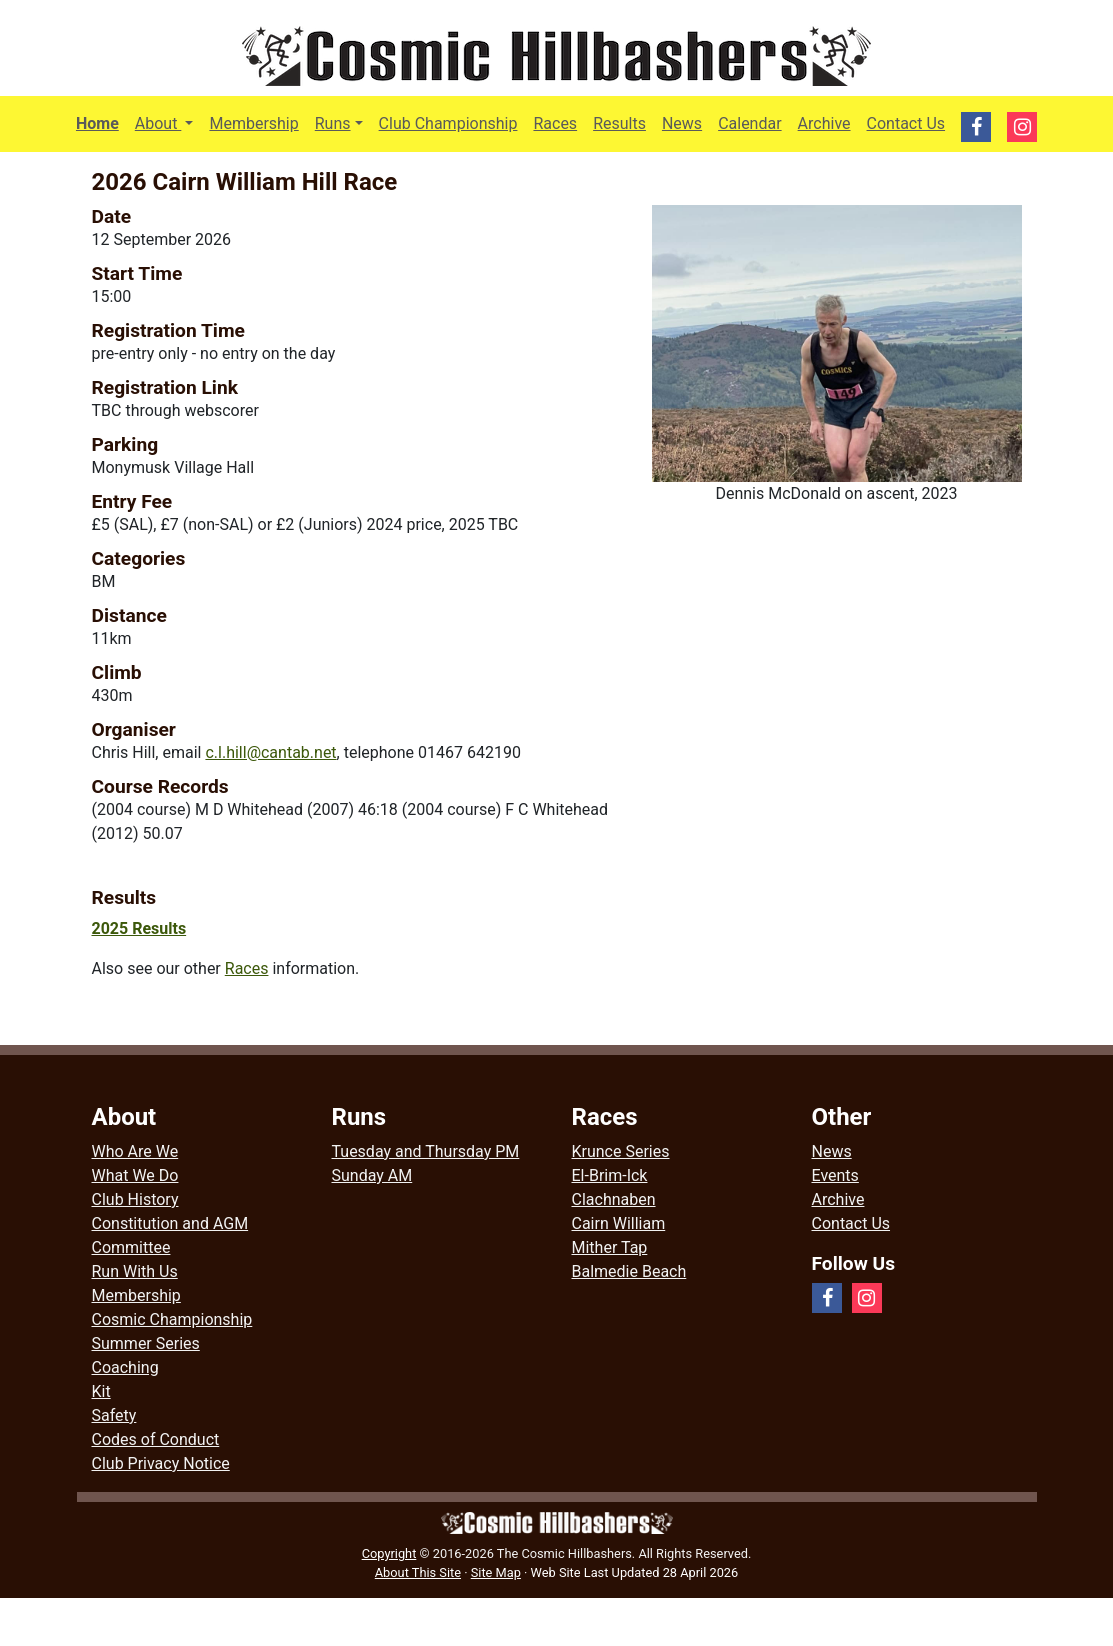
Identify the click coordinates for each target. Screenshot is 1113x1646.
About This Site (418, 1572)
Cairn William (619, 1223)
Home (97, 123)
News (682, 123)
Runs (333, 123)
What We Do (135, 1175)
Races (555, 123)
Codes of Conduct (156, 1439)
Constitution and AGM (170, 1223)
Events (835, 1175)
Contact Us (906, 123)
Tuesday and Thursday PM (426, 1151)
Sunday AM (372, 1175)
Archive (824, 123)
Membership (253, 123)
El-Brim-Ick (610, 1175)
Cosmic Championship (172, 1319)
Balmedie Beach (629, 1271)
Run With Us (135, 1271)
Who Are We (135, 1151)
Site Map (496, 1572)
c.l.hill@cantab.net (270, 752)
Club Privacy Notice (161, 1463)
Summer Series (146, 1343)
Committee (131, 1247)
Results (619, 123)
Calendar (749, 123)
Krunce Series (621, 1151)
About (168, 122)
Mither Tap (610, 1247)
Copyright (389, 1553)
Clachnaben (614, 1199)
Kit (101, 1391)
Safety (114, 1415)
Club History (135, 1199)
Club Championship (448, 123)
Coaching (125, 1367)
